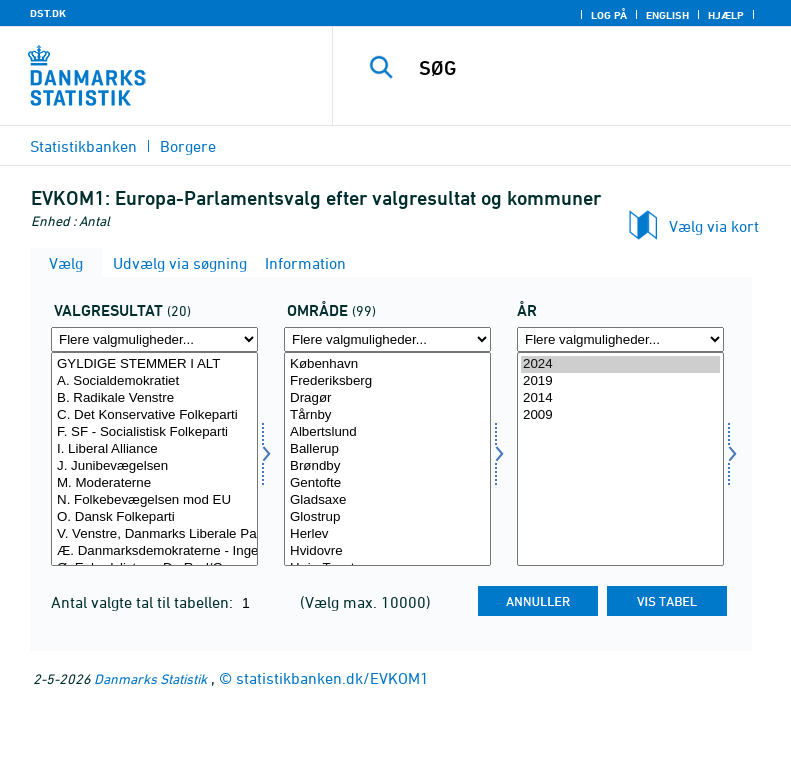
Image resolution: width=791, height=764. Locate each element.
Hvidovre (387, 551)
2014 (620, 398)
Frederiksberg (387, 381)
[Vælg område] (387, 459)
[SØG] (592, 68)
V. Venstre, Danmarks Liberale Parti (154, 534)
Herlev (387, 534)
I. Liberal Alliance (154, 449)
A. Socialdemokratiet (154, 381)
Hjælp (726, 15)
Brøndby (387, 466)
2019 (620, 381)
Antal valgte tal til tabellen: (144, 602)
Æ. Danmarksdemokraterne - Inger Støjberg (154, 551)
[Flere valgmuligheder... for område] (387, 339)
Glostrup (387, 517)
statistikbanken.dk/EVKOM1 (332, 678)
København (387, 364)
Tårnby (387, 415)
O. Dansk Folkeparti (154, 517)
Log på (609, 15)
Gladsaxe (387, 500)
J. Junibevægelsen (154, 466)
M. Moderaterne (154, 483)
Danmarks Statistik (150, 678)
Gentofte (387, 483)
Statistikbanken (83, 146)
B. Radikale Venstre (154, 398)
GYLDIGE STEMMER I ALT (154, 364)
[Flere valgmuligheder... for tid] (620, 339)
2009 (620, 415)
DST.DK (48, 13)
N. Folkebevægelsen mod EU (154, 500)
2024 (620, 364)
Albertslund (387, 432)
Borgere (188, 146)
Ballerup (387, 449)
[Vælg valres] (154, 459)
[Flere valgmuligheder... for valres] (154, 339)
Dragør (387, 398)
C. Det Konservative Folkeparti (154, 415)
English (667, 15)
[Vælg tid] (620, 459)
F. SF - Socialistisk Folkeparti (154, 432)
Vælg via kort (714, 226)
